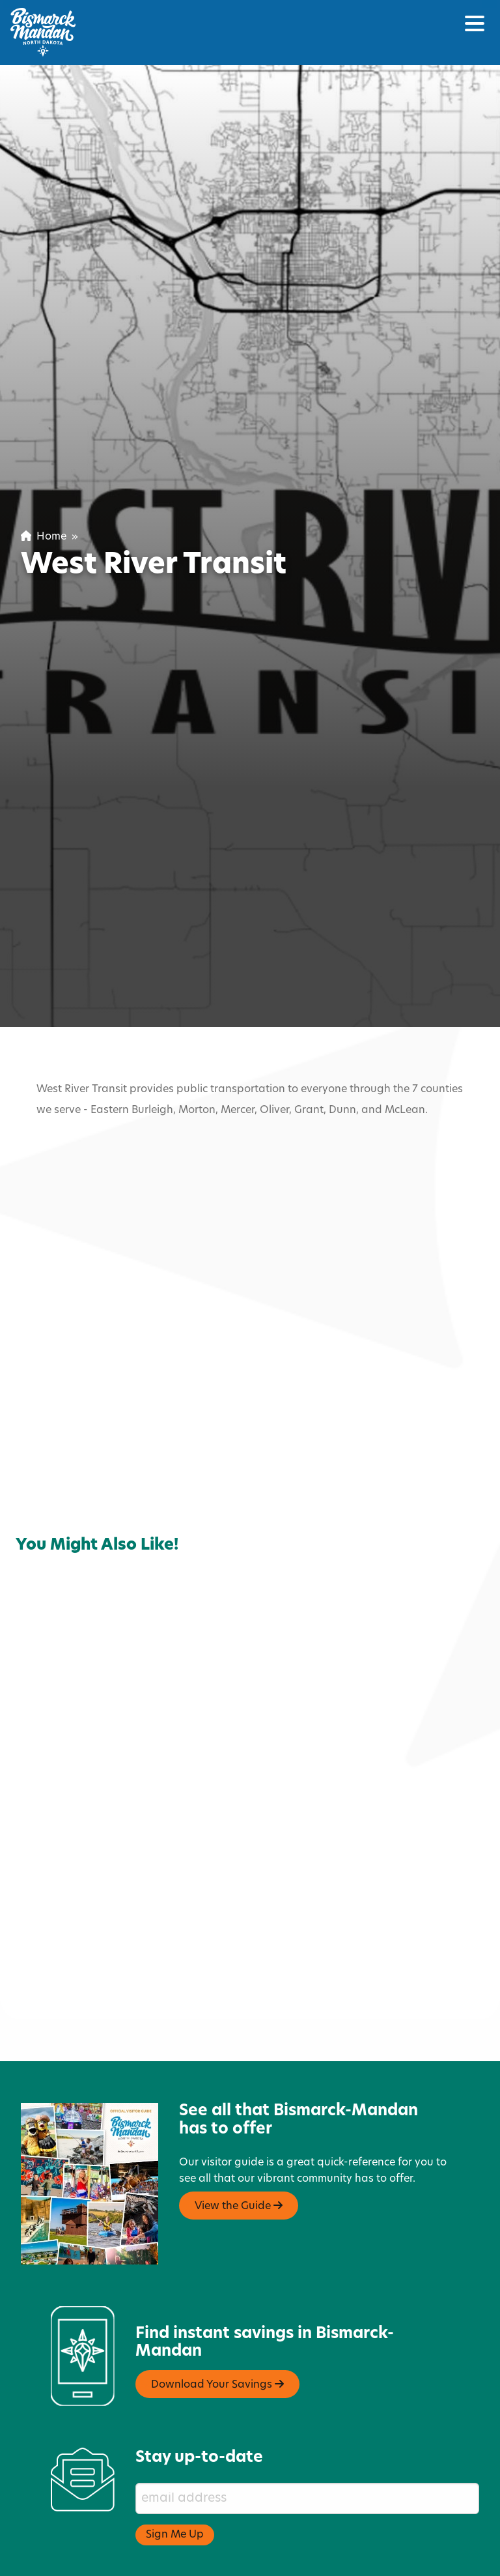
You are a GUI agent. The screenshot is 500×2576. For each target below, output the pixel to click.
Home (43, 537)
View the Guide (239, 2150)
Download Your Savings (217, 2329)
